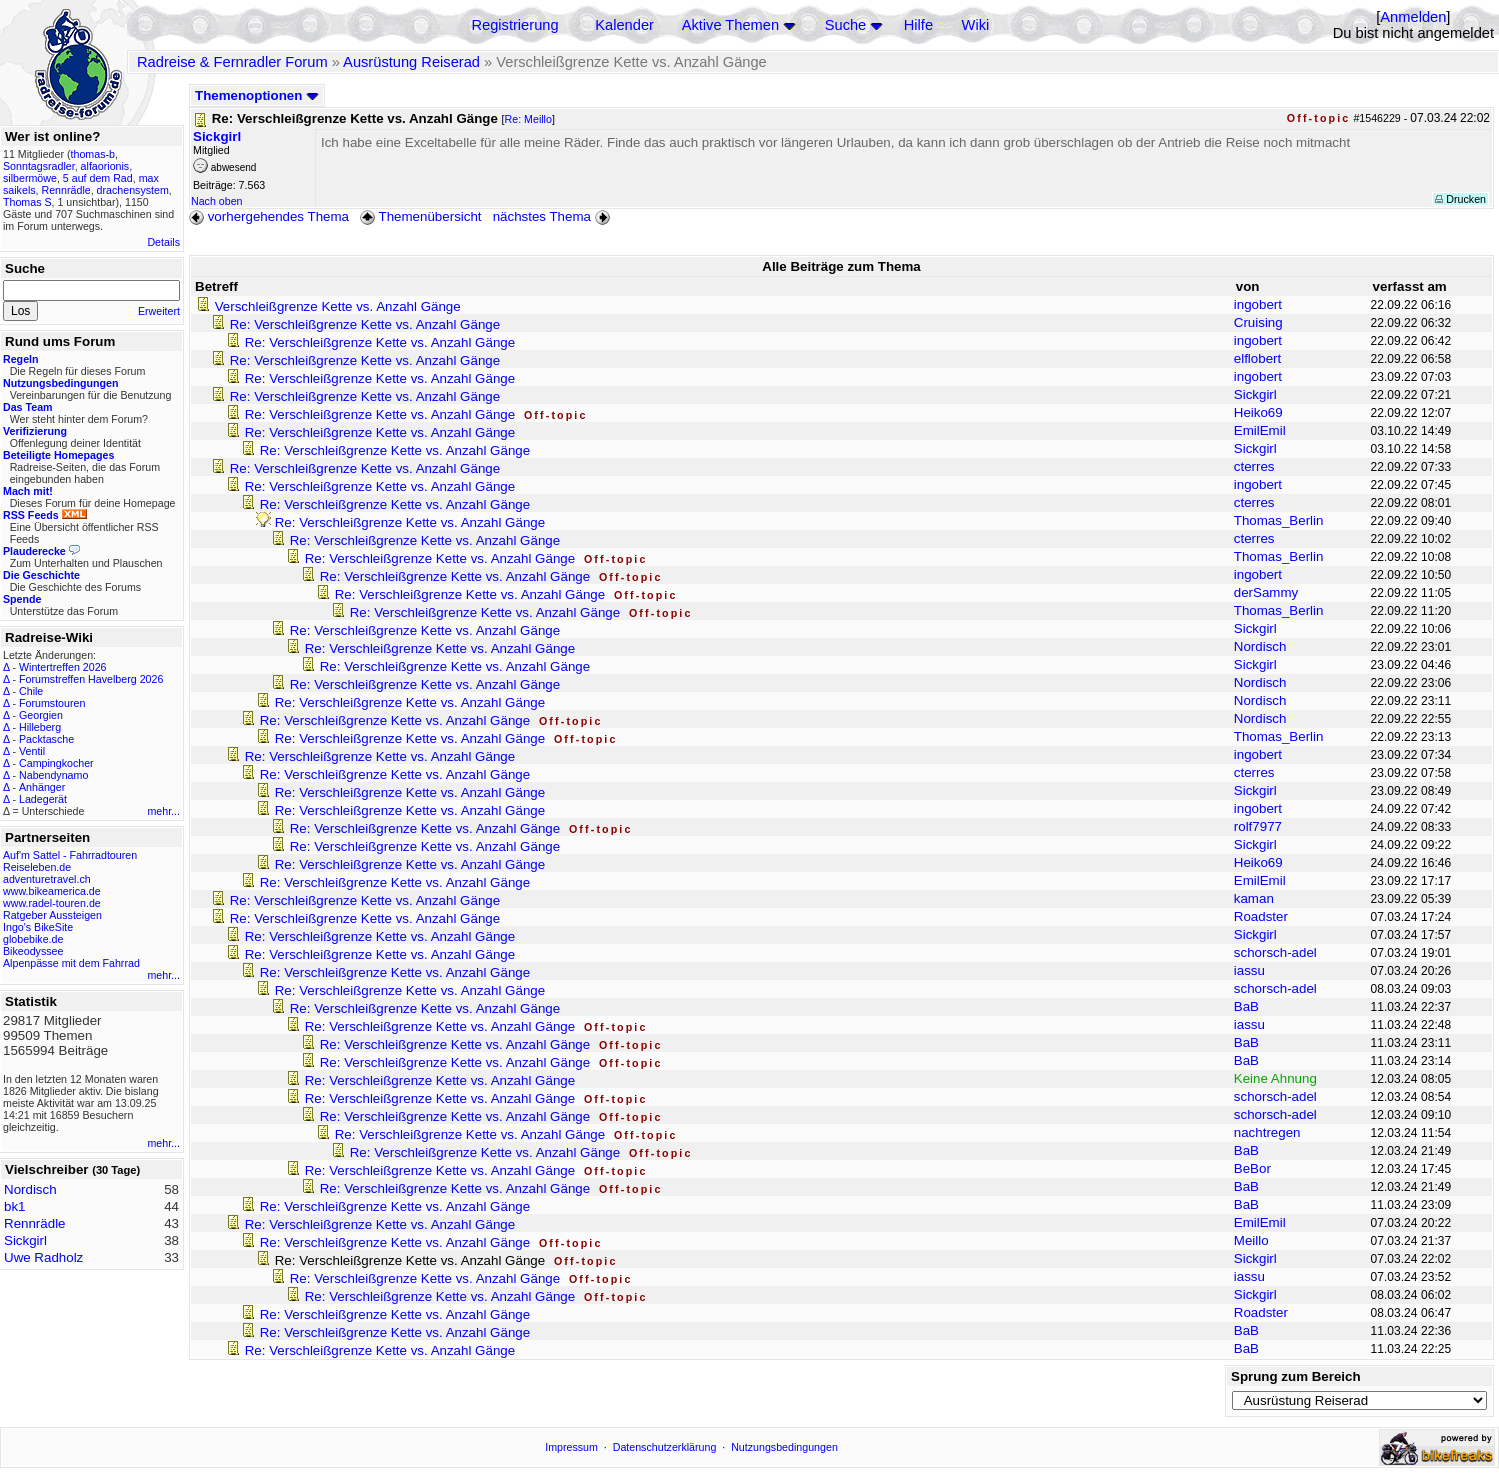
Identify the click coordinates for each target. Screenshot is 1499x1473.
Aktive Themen (730, 25)
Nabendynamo (53, 775)
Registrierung (514, 25)
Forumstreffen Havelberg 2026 (91, 679)
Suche (846, 25)
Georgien (41, 715)
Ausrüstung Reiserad (411, 62)
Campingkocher (56, 763)
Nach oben (217, 201)
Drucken (1460, 199)
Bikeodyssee (33, 951)
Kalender (624, 25)
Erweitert (159, 311)
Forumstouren (52, 703)
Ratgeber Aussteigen (52, 915)
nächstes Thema (553, 216)
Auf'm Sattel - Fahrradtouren (70, 855)
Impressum (571, 1447)
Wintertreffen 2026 (62, 667)
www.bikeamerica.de (52, 891)
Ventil (32, 751)
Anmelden (1413, 17)
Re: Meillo (528, 119)
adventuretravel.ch (47, 879)
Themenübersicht (420, 216)
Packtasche (46, 739)
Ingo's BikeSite (38, 927)
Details (163, 242)
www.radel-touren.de (52, 903)
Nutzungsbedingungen (784, 1447)
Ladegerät (43, 799)
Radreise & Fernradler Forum (232, 62)
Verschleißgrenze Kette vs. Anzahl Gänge (338, 306)
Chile (31, 691)
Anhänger (42, 787)
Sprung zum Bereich (1296, 1376)
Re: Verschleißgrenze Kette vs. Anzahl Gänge (365, 324)
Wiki (976, 25)
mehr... (163, 811)
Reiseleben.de (37, 867)
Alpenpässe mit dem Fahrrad (71, 963)
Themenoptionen (257, 95)
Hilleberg (40, 727)
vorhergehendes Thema (269, 216)
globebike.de (33, 939)
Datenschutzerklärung (665, 1447)
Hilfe (918, 25)
